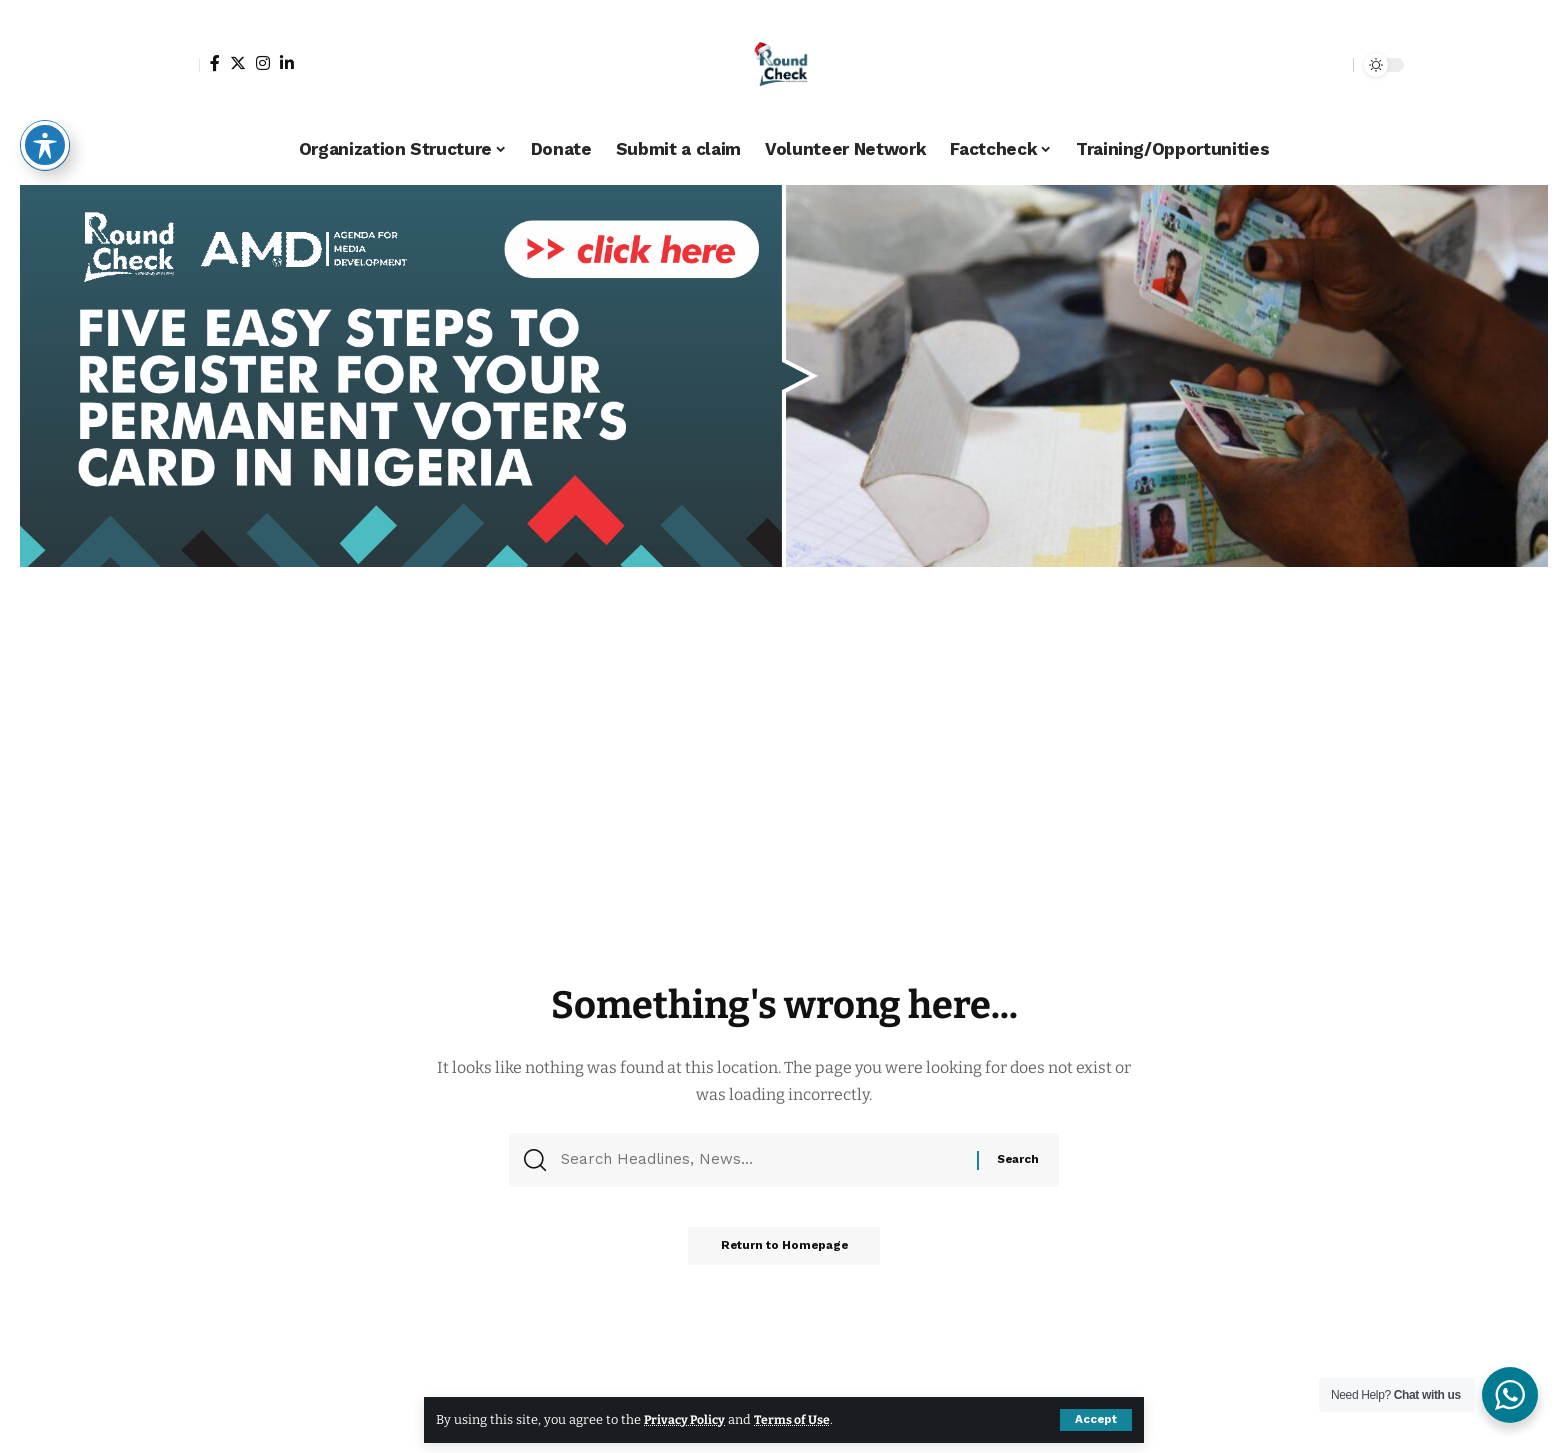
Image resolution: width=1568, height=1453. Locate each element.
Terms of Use (796, 1419)
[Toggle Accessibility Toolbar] (45, 145)
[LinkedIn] (287, 63)
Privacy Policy (686, 1419)
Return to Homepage (784, 1253)
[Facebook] (215, 63)
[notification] (1303, 65)
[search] (1333, 65)
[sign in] (182, 65)
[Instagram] (263, 63)
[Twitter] (238, 63)
